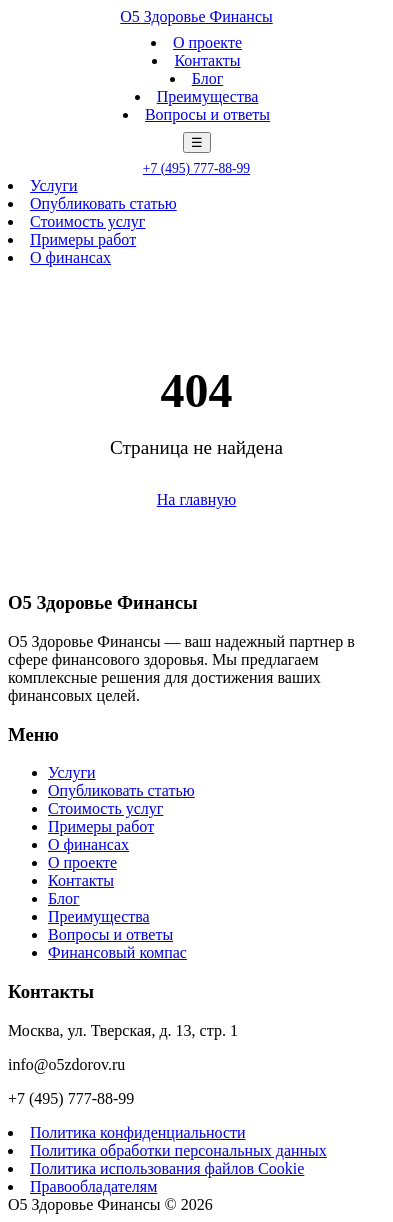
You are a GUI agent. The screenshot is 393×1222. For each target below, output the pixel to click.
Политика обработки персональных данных (178, 1150)
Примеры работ (83, 239)
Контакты (207, 60)
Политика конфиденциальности (138, 1132)
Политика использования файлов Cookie (167, 1168)
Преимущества (208, 96)
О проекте (207, 42)
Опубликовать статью (103, 203)
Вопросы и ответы (207, 114)
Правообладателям (93, 1186)
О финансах (70, 257)
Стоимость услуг (87, 221)
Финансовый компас (117, 952)
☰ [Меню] (197, 142)
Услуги (54, 185)
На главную (197, 499)
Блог (208, 78)
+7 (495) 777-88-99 (196, 168)
